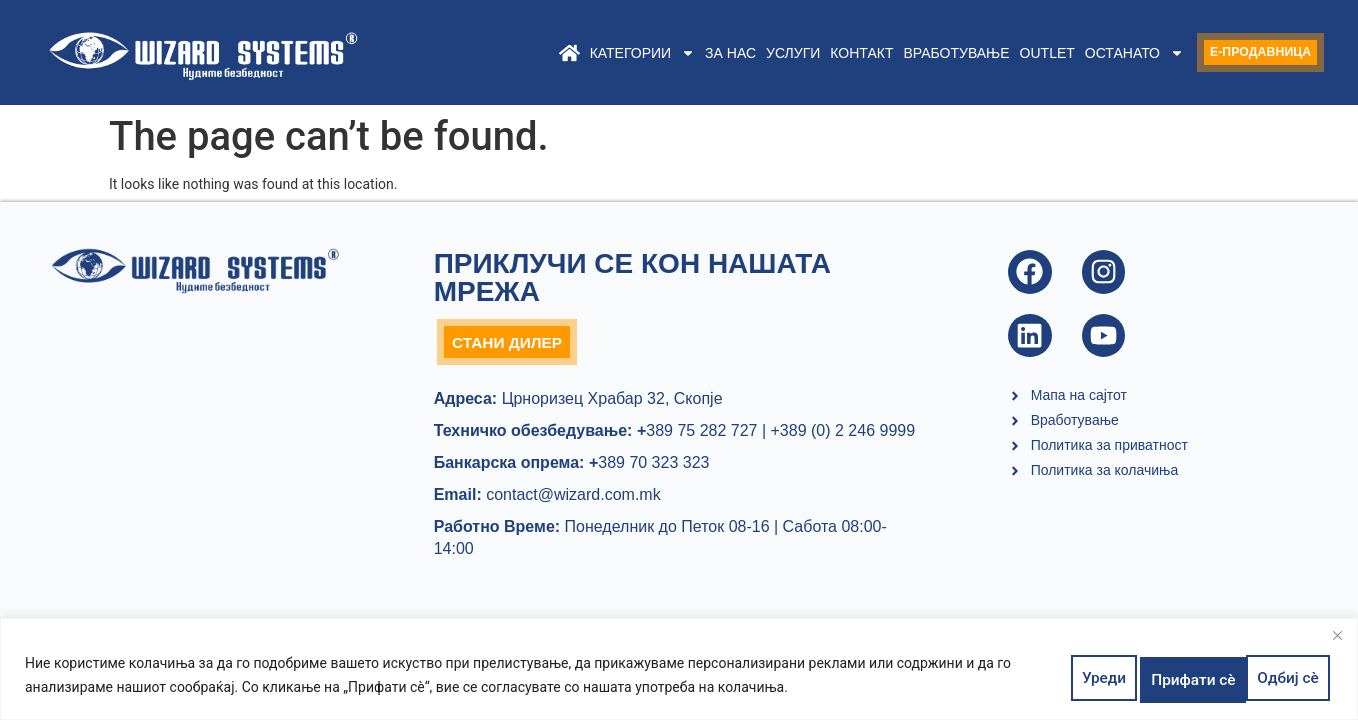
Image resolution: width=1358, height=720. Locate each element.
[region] (679, 672)
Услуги (760, 53)
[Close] (1337, 642)
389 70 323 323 (649, 466)
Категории (608, 53)
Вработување (923, 53)
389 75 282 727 (694, 434)
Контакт (828, 53)
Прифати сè (1277, 678)
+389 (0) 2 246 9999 (843, 434)
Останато (1101, 53)
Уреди (1083, 678)
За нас (697, 53)
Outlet (1013, 53)
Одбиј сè (1170, 678)
